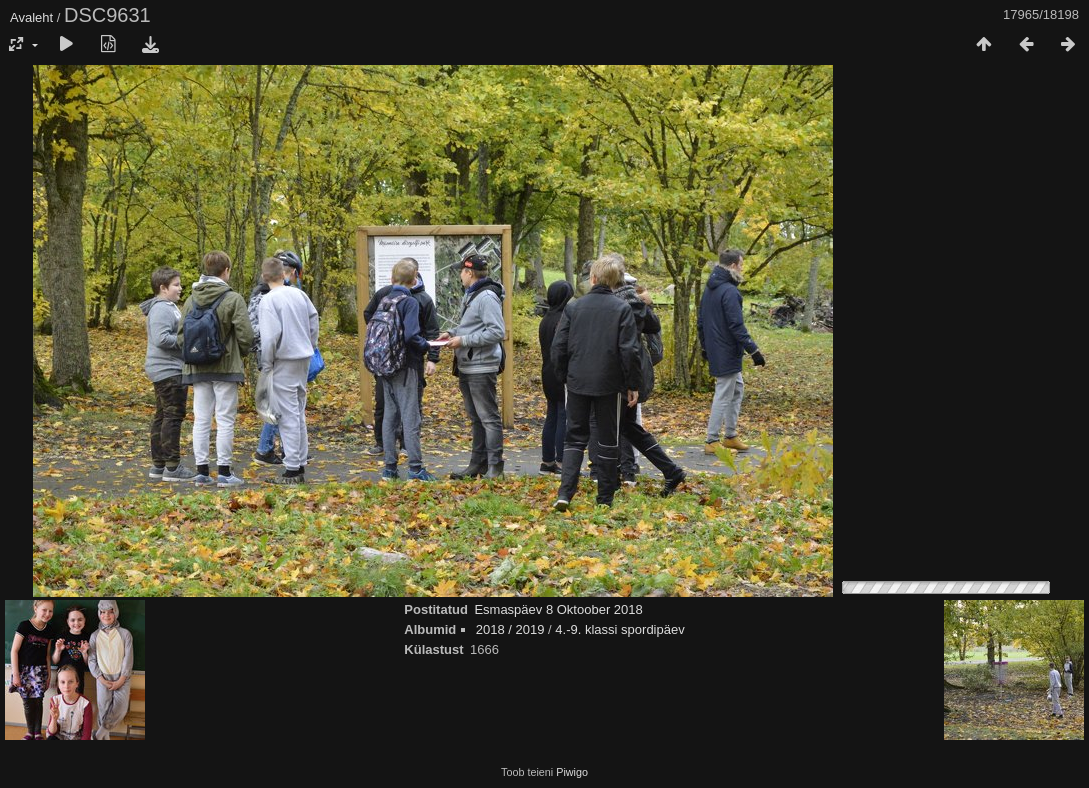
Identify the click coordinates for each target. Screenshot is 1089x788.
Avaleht (31, 17)
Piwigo (572, 772)
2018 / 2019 (510, 629)
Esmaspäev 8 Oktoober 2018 (558, 609)
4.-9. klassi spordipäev (619, 629)
